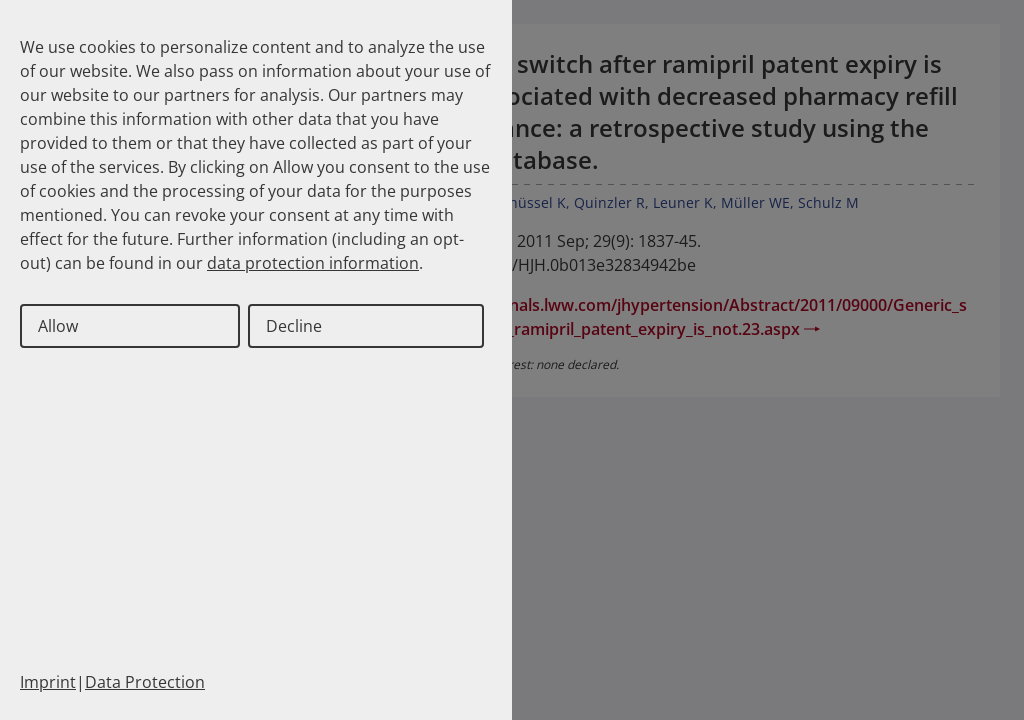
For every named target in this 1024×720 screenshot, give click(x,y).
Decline (294, 326)
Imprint (48, 682)
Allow (58, 326)
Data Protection (145, 682)
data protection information (313, 263)
